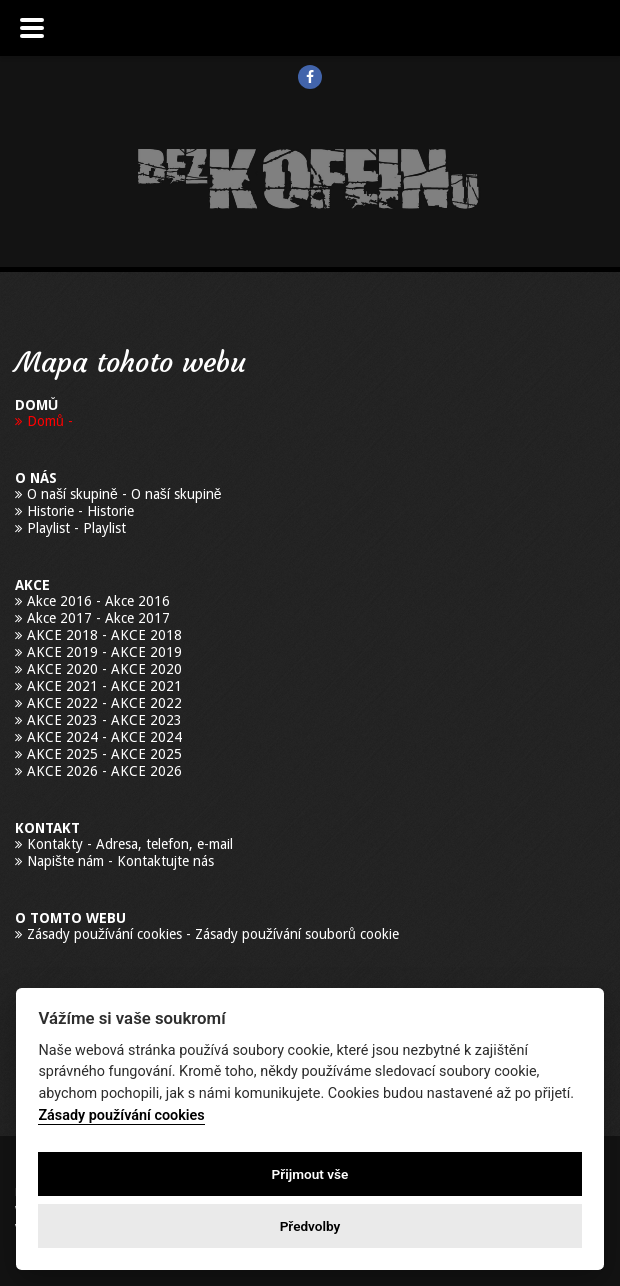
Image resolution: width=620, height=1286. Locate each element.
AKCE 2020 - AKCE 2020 (104, 669)
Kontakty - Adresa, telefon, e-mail (130, 844)
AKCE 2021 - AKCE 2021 (104, 686)
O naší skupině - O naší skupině (124, 494)
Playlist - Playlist (76, 528)
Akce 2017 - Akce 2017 (98, 618)
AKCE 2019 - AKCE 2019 (104, 652)
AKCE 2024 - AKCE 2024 (104, 737)
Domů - (50, 421)
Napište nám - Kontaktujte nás (120, 861)
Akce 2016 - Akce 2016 (98, 601)
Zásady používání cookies (121, 1115)
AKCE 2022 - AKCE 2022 (104, 703)
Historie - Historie (80, 511)
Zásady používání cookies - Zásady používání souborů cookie (213, 934)
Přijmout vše (310, 1174)
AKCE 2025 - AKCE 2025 (104, 754)
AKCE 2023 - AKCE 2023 (104, 720)
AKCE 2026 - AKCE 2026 (104, 771)
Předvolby (310, 1226)
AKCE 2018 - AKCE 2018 (104, 635)
